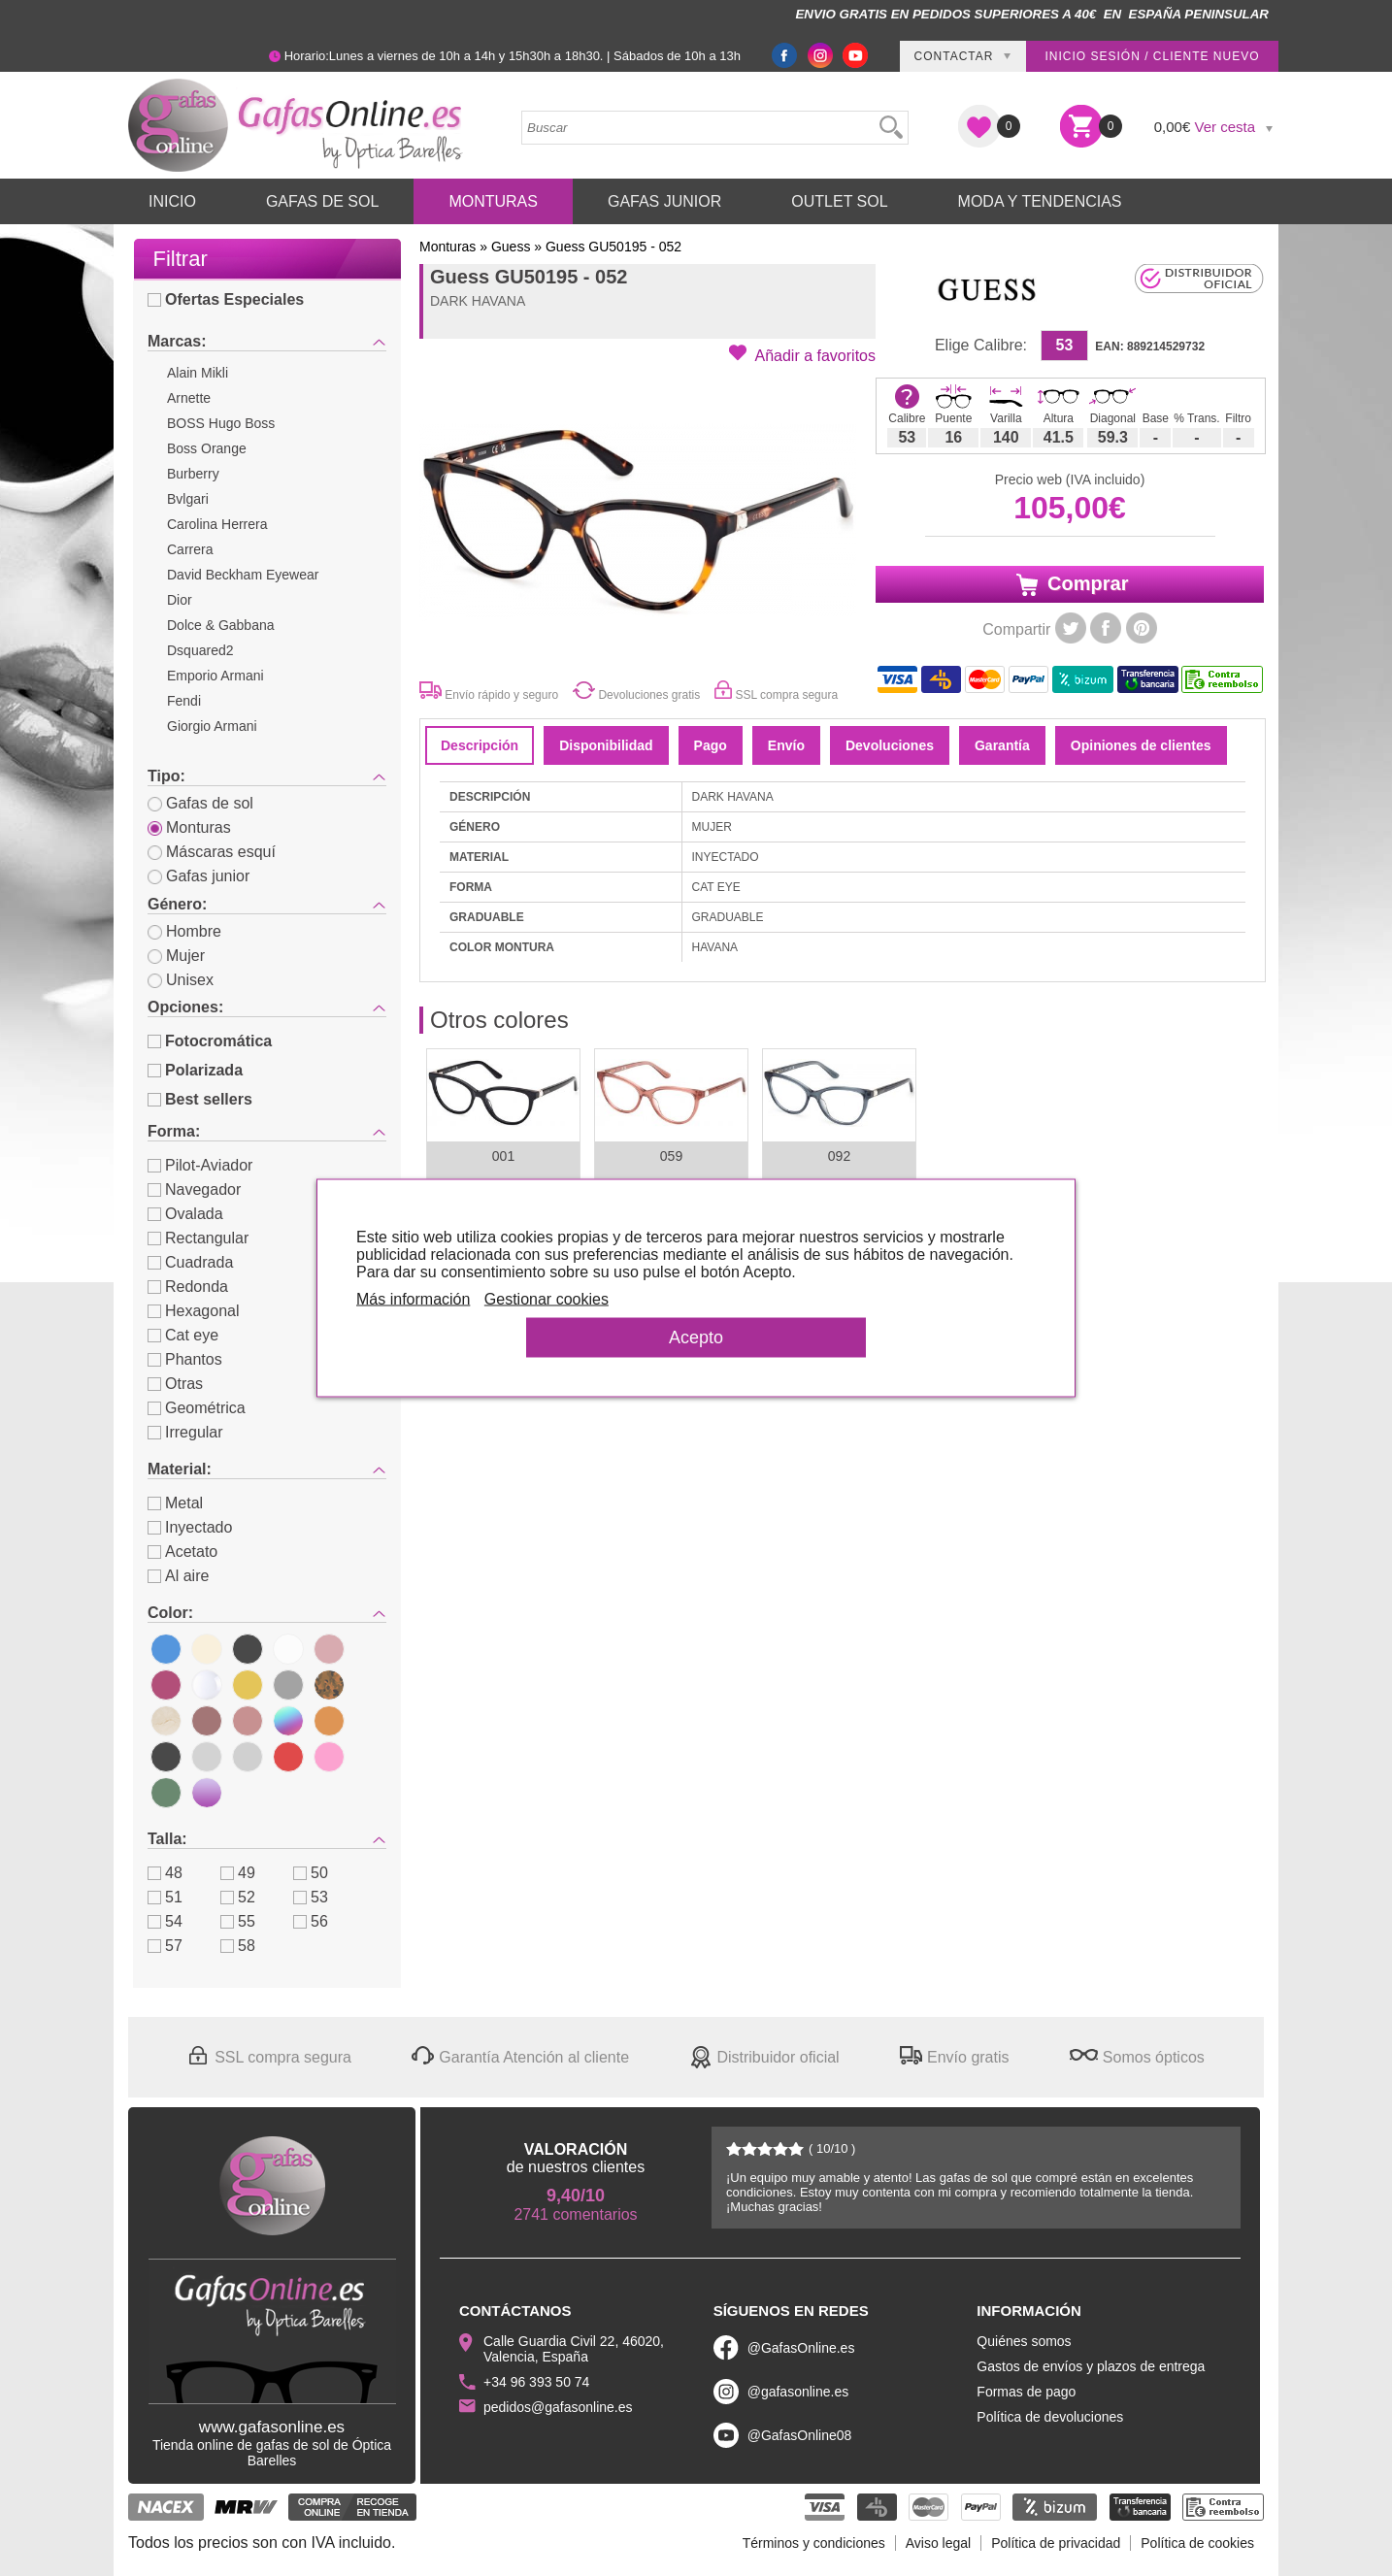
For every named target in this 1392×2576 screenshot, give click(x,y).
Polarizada (195, 1070)
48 (165, 1873)
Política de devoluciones (1050, 2417)
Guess (510, 246)
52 (237, 1897)
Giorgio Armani (212, 726)
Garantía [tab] (1002, 745)
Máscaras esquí (212, 851)
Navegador (194, 1189)
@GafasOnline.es (801, 2348)
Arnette (189, 398)
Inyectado (190, 1527)
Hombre (184, 931)
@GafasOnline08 (799, 2435)
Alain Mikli (197, 372)
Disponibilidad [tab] (605, 745)
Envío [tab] (786, 745)
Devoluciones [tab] (889, 745)
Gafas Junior (664, 201)
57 (165, 1945)
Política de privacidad (1055, 2543)
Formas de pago (1026, 2391)
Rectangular (198, 1238)
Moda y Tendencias (1040, 201)
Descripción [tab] (479, 745)
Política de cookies (1197, 2543)
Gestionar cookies (546, 1299)
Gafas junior (198, 876)
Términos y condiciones (814, 2543)
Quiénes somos (1024, 2341)
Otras (175, 1383)
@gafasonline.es (798, 2391)
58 (237, 1945)
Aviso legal (938, 2543)
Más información (413, 1299)
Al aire (178, 1576)
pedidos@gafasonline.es (558, 2407)
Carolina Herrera (217, 524)
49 (237, 1873)
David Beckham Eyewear (242, 574)
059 (671, 1156)
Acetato (182, 1551)
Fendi (184, 701)
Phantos (185, 1359)
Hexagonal (194, 1311)
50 (310, 1873)
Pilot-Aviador (200, 1165)
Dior (179, 600)
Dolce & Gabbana (221, 625)
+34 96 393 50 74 (536, 2382)
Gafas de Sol (322, 201)
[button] (802, 354)
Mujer (176, 955)
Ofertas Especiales (226, 299)
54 (165, 1921)
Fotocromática (210, 1041)
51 (165, 1897)
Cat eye (183, 1335)
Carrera (190, 549)
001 (503, 1156)
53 (310, 1897)
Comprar (1070, 584)
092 (839, 1156)
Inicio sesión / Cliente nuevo (1151, 56)
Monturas (493, 201)
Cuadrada (190, 1262)
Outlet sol (839, 201)
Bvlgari (188, 499)
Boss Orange (207, 448)
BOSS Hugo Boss (221, 423)
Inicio (172, 201)
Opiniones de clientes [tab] (1141, 745)
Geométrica (197, 1408)
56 (310, 1921)
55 (237, 1921)
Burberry (193, 473)
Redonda (188, 1286)
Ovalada (185, 1213)
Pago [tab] (710, 745)
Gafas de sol (200, 803)
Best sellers (200, 1099)
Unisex (181, 980)
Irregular (185, 1432)
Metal (175, 1503)
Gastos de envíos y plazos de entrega (1091, 2366)
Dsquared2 (200, 650)
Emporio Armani (215, 675)
